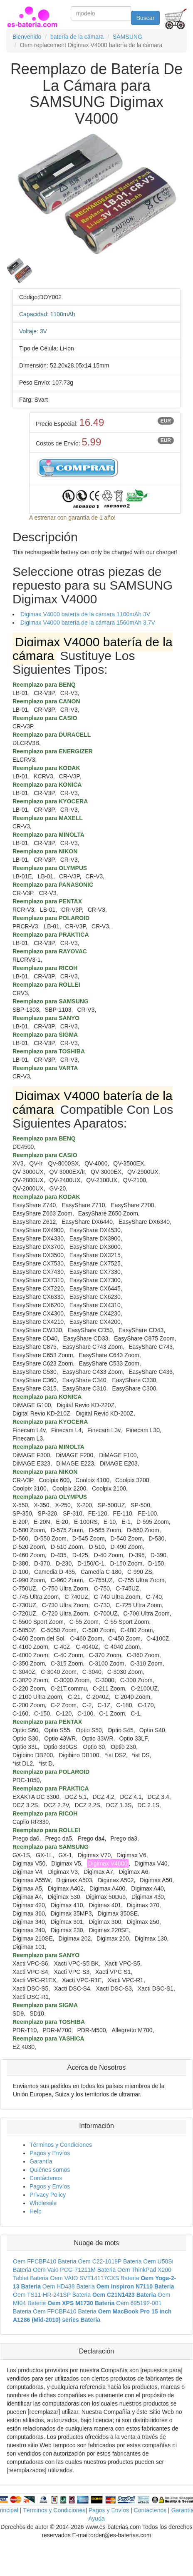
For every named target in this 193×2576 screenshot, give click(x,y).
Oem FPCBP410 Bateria (45, 2261)
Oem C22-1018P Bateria (109, 2261)
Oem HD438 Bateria (68, 2286)
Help (36, 2211)
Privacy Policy (48, 2194)
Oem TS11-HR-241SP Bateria (52, 2294)
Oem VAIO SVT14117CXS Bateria (94, 2278)
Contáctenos (46, 2178)
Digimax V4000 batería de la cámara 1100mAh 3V (85, 614)
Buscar (145, 18)
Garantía (41, 2161)
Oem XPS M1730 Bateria (80, 2303)
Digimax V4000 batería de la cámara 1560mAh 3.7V (87, 622)
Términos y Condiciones (61, 2144)
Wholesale (43, 2203)
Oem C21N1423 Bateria (124, 2294)
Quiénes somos (50, 2169)
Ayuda (96, 2518)
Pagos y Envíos (50, 2153)
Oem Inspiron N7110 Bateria (135, 2286)
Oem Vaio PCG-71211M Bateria (74, 2269)
